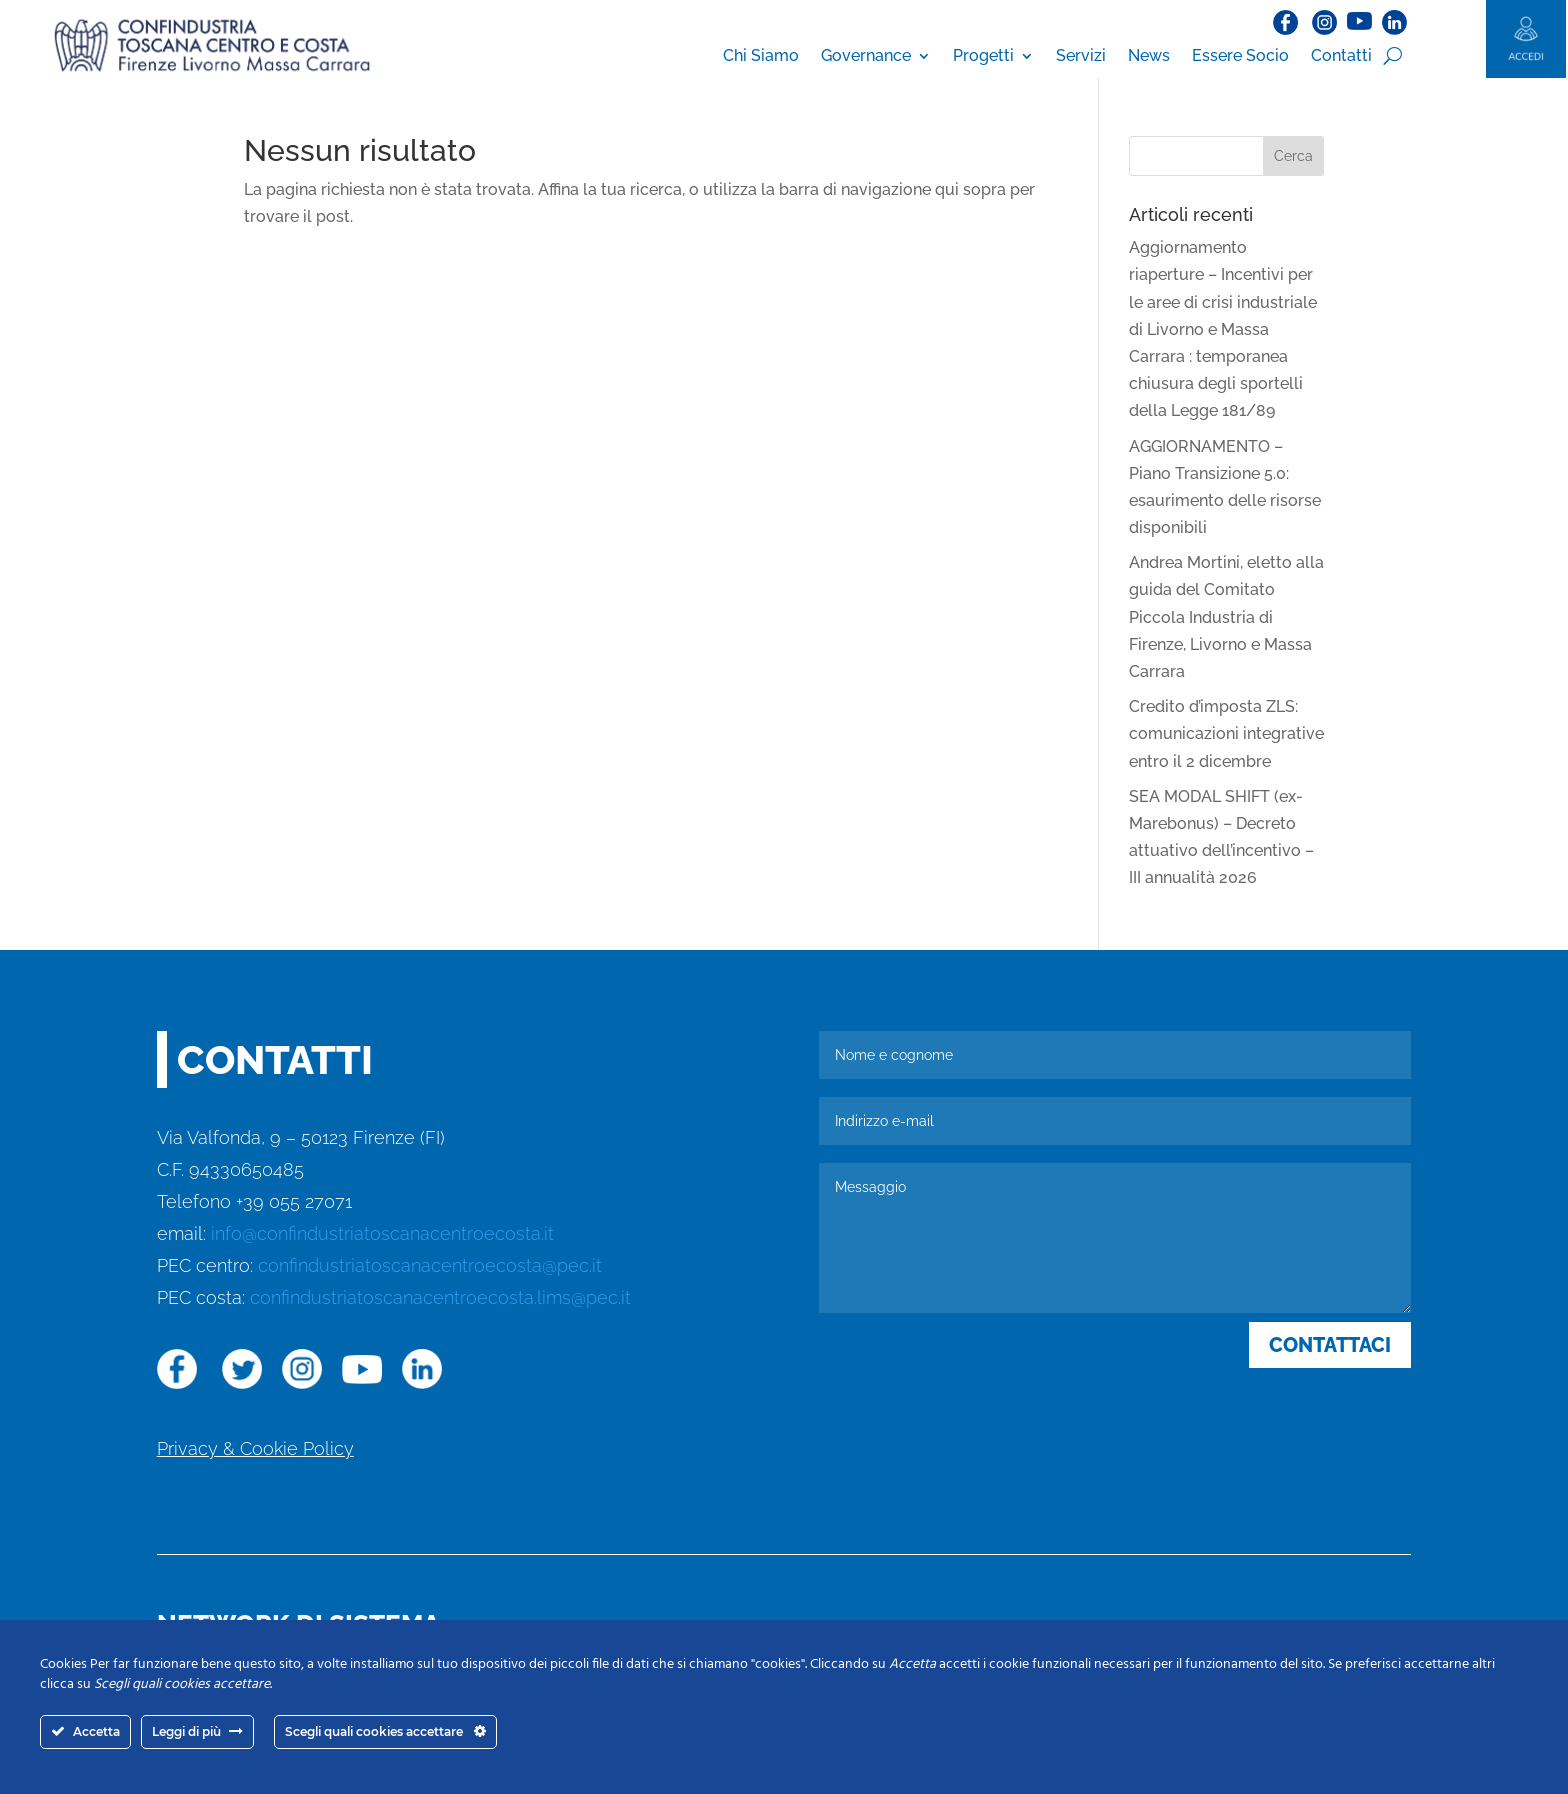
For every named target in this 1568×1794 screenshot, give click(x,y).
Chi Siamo (761, 55)
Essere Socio (1240, 55)
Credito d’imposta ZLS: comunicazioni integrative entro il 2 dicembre (1226, 733)
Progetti (983, 55)
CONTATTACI (1330, 1345)
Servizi (1081, 55)
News (1149, 55)
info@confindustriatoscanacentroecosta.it (382, 1233)
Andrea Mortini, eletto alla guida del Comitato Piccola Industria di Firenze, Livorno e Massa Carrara (1226, 617)
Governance (866, 55)
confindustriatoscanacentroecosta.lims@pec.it (440, 1297)
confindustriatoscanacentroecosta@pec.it (430, 1265)
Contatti (1341, 55)
